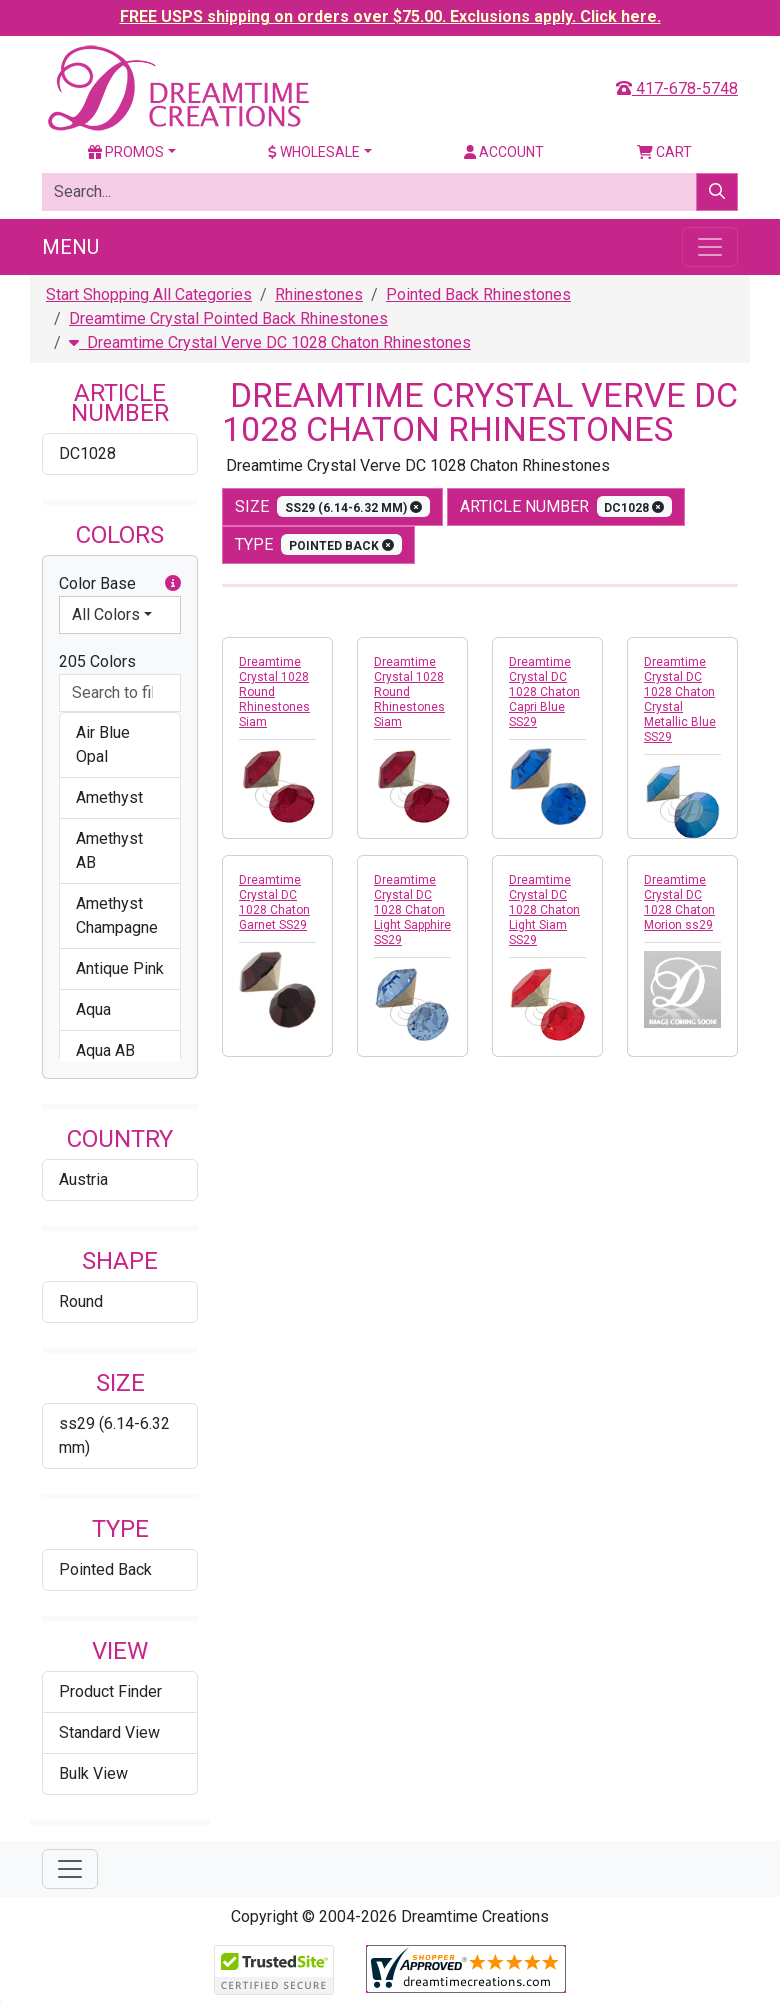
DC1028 (87, 453)
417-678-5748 (677, 88)
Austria (83, 1179)
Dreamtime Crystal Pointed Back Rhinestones (228, 318)
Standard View (109, 1732)
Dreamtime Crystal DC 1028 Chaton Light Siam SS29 (544, 910)
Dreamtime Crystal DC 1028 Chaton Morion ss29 (679, 902)
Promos (126, 152)
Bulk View (93, 1773)
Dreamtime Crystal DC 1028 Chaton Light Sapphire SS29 (412, 910)
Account (504, 152)
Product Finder (110, 1691)
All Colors (106, 614)
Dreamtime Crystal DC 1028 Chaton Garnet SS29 (274, 902)
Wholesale (314, 152)
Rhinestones (319, 294)
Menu (70, 247)
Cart (664, 152)
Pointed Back (105, 1569)
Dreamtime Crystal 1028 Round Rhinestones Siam (274, 692)
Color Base (120, 584)
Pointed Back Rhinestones (478, 294)
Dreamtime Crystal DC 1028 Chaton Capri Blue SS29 (544, 692)
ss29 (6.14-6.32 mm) (114, 1435)
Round (81, 1301)
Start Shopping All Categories (149, 294)
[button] (173, 584)
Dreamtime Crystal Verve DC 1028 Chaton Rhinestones (270, 342)
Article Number (566, 506)
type (318, 544)
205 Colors (97, 661)
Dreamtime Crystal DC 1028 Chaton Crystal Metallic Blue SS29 (680, 699)
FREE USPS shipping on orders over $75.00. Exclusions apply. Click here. (390, 16)
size (332, 506)
